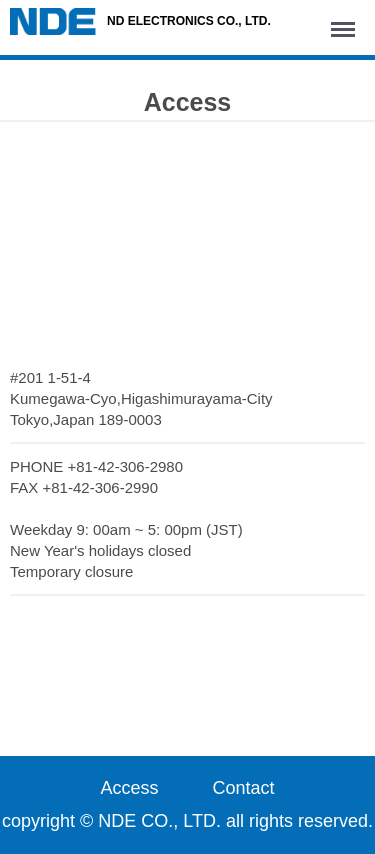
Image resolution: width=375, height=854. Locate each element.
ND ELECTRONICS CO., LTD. (140, 21)
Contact (244, 787)
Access (129, 787)
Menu (346, 20)
